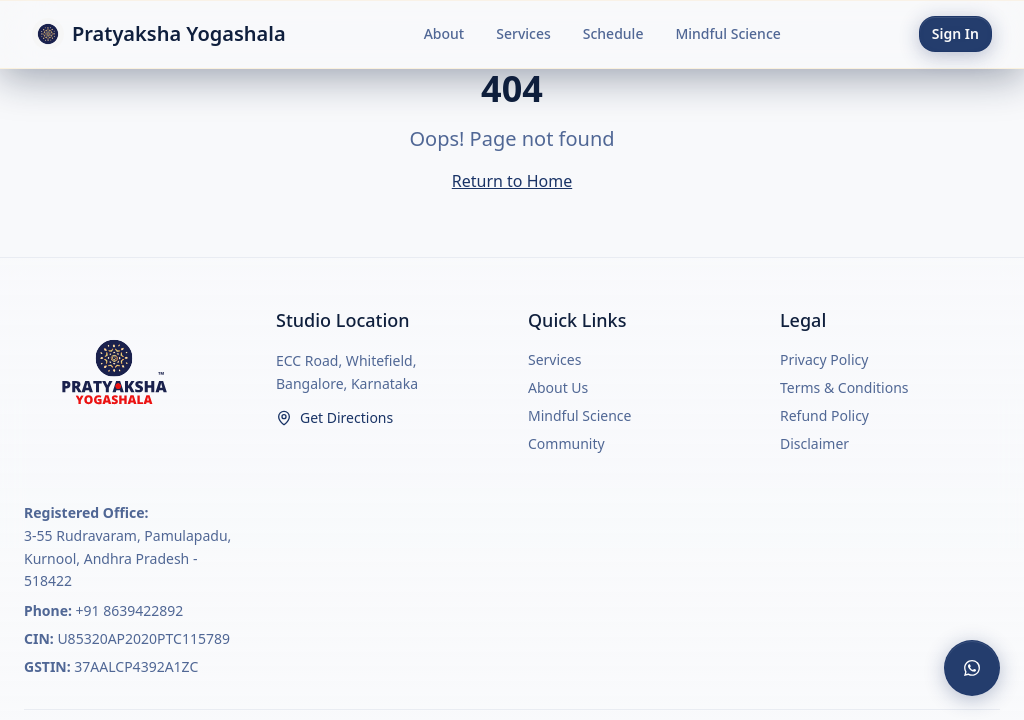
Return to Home (512, 181)
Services (523, 33)
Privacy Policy (824, 359)
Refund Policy (824, 415)
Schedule (613, 33)
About (444, 33)
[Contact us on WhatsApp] (972, 668)
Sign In (955, 33)
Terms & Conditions (844, 387)
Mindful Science (727, 33)
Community (566, 443)
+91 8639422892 (130, 610)
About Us (558, 387)
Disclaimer (814, 443)
